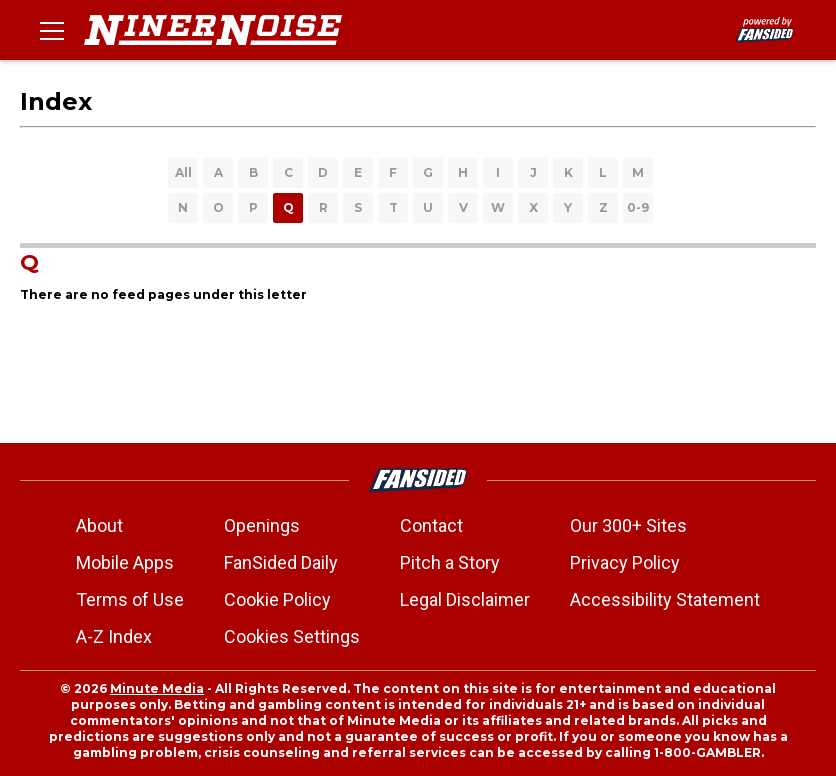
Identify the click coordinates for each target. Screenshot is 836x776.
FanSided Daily (281, 562)
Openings (262, 525)
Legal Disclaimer (465, 599)
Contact (431, 525)
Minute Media (157, 688)
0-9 (638, 207)
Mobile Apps (125, 562)
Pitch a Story (450, 562)
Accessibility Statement (665, 599)
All (183, 172)
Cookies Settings (292, 636)
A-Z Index (114, 636)
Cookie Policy (277, 599)
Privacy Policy (625, 562)
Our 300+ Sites (628, 525)
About (99, 525)
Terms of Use (130, 599)
